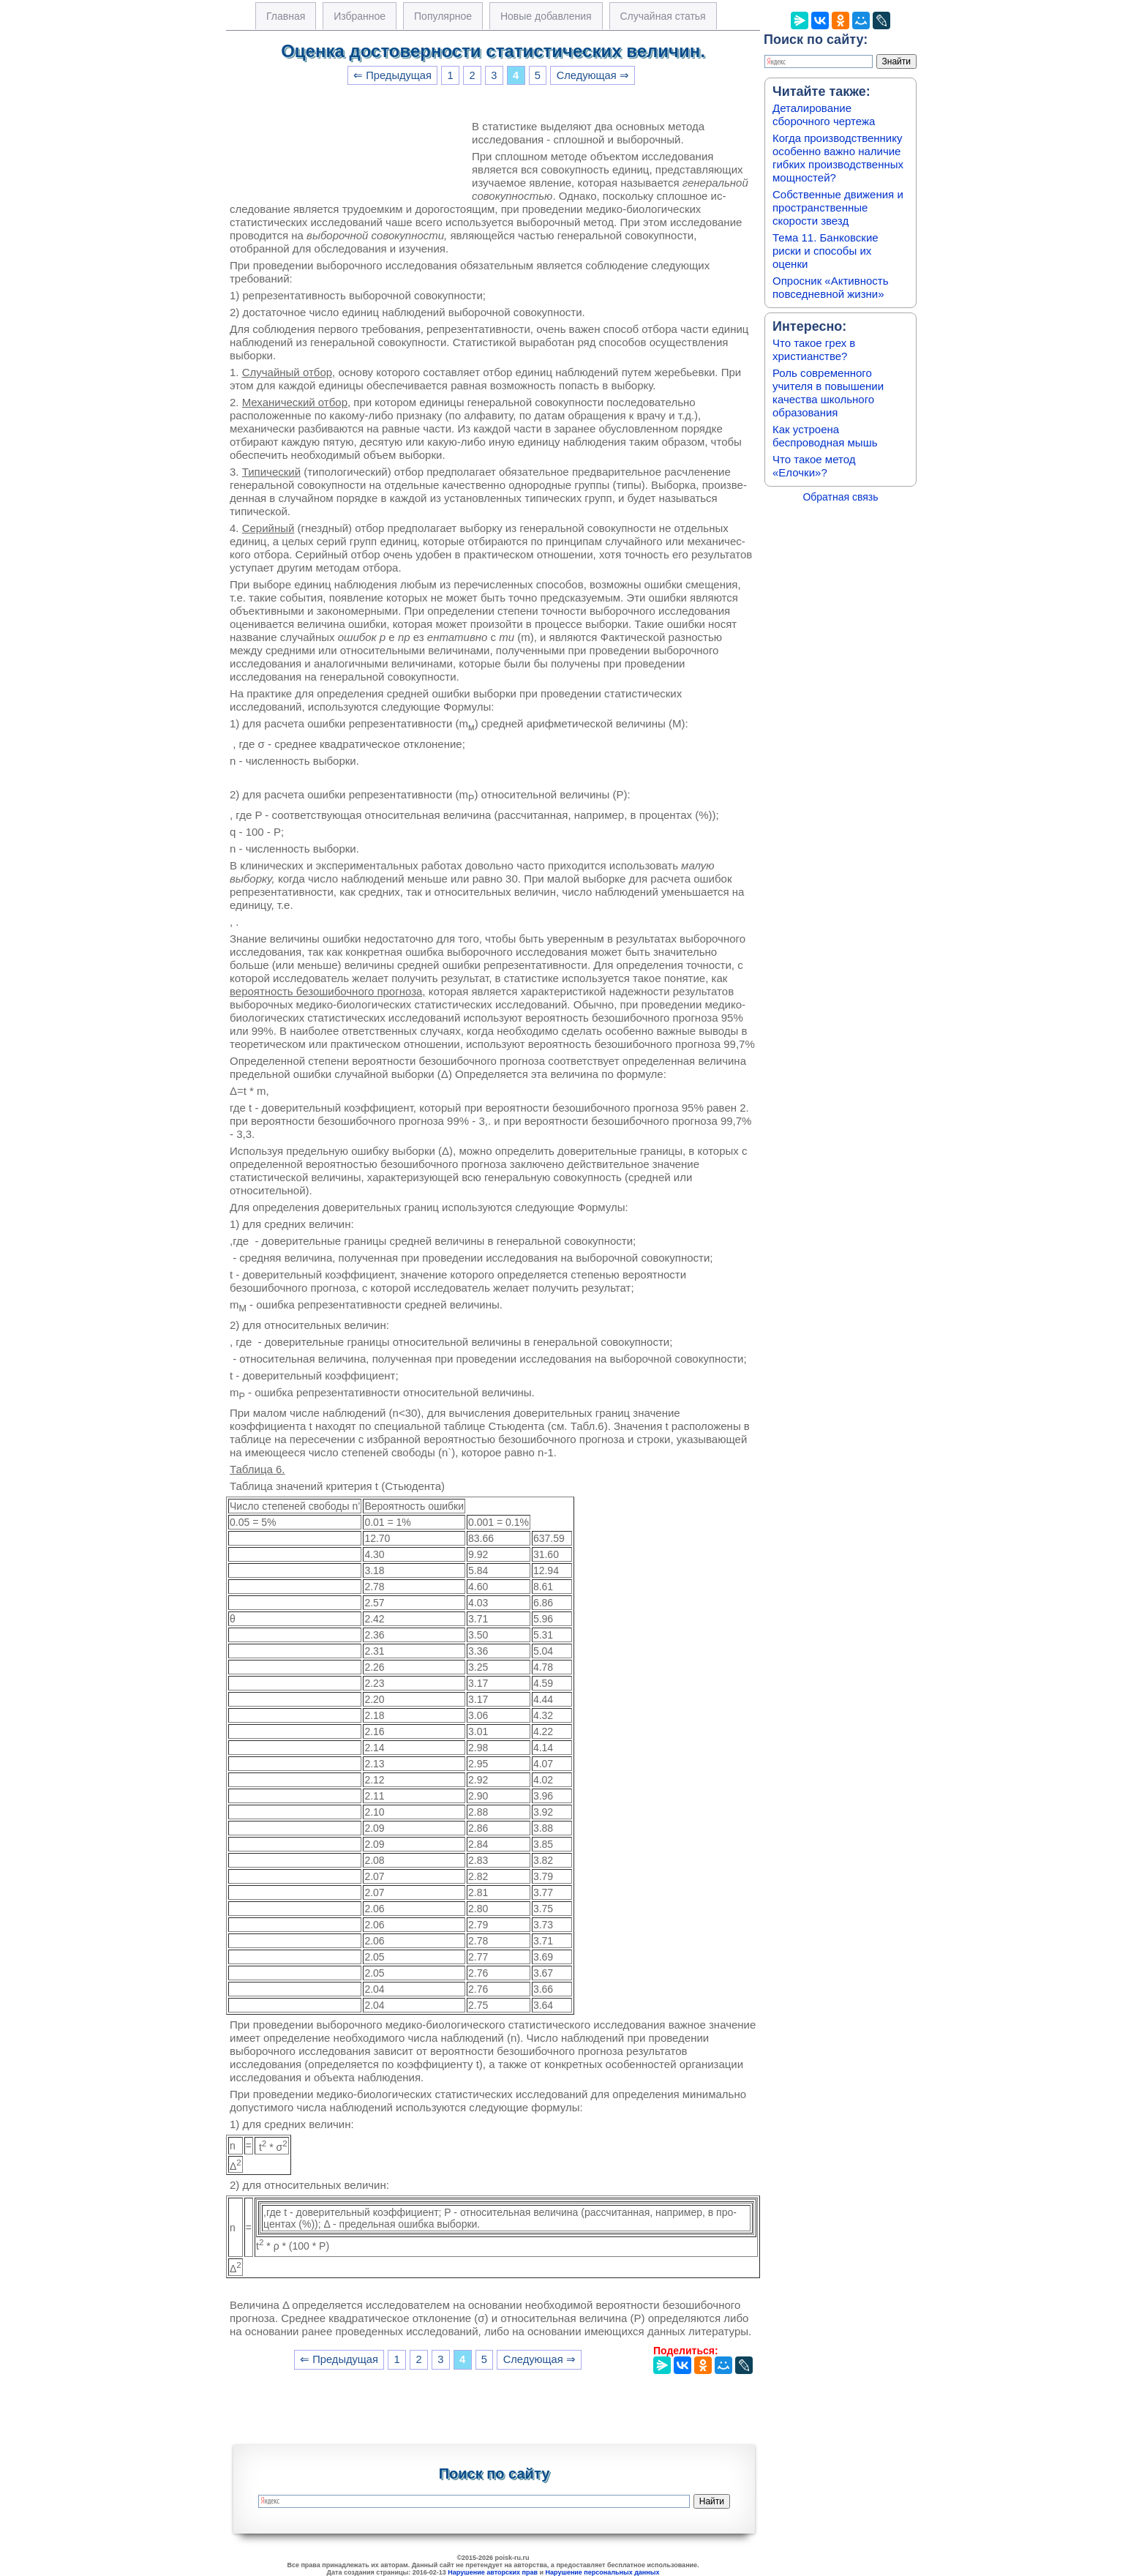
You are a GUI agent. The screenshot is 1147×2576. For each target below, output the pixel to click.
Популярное (443, 16)
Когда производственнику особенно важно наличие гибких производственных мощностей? (837, 158)
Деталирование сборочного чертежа (823, 114)
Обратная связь (840, 497)
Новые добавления (546, 16)
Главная (285, 16)
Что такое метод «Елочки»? (813, 466)
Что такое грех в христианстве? (813, 349)
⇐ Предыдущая (392, 75)
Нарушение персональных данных (603, 2572)
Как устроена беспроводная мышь (825, 436)
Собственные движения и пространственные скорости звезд (837, 207)
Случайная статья (663, 16)
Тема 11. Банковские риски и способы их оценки (825, 250)
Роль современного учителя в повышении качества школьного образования (828, 393)
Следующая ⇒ (593, 75)
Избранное (360, 16)
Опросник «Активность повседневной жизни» (830, 287)
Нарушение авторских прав (493, 2572)
